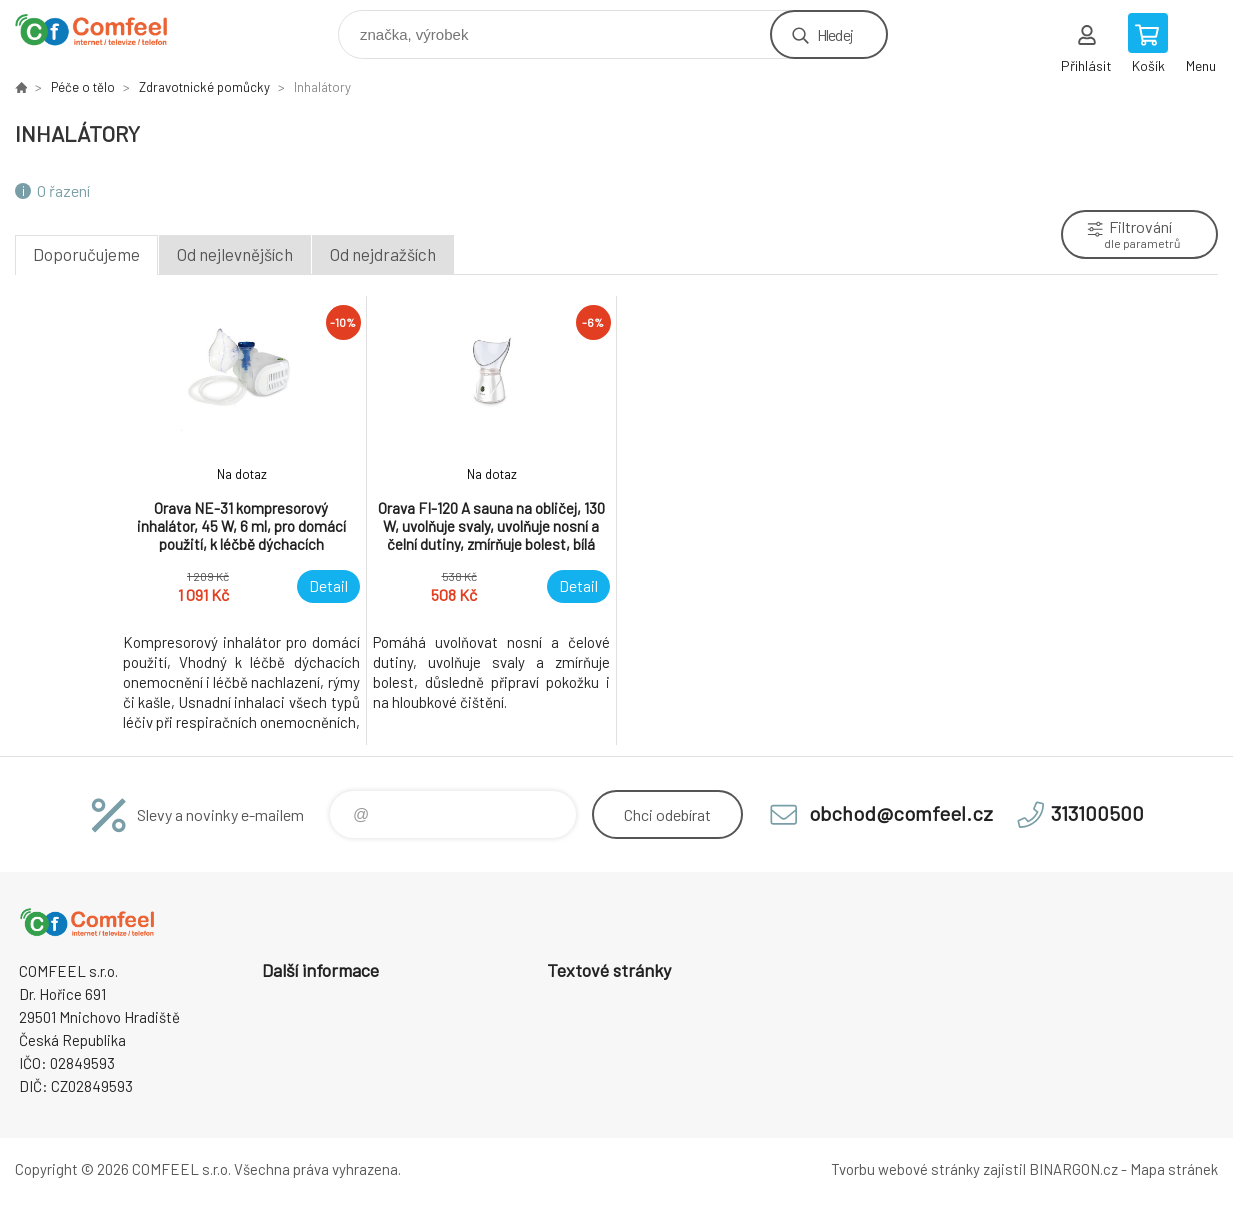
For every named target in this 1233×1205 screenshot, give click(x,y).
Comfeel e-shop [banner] (103, 29)
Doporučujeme (86, 254)
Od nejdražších (383, 254)
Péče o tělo (83, 87)
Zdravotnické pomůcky (204, 87)
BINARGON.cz (1073, 1169)
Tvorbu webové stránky (905, 1169)
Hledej (835, 34)
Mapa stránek (1174, 1169)
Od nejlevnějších (235, 254)
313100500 (1097, 813)
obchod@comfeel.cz (901, 813)
